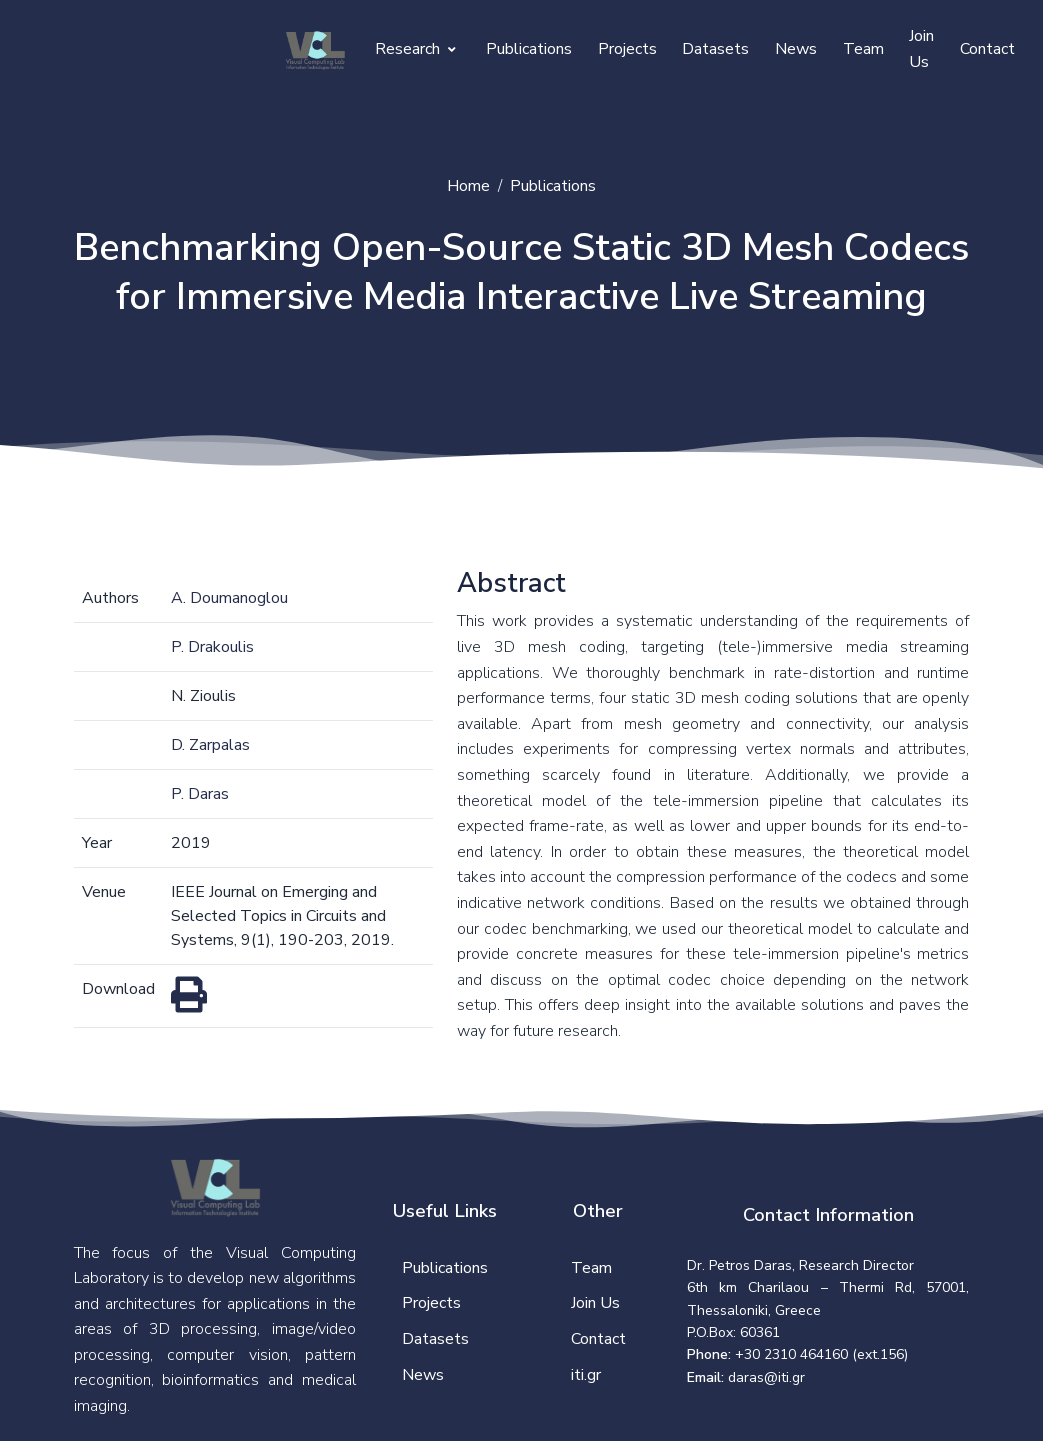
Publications (529, 49)
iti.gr (586, 1375)
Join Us (921, 49)
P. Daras (200, 794)
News (796, 49)
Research (415, 49)
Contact (987, 49)
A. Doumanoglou (229, 598)
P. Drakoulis (212, 647)
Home (468, 186)
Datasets (715, 49)
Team (863, 49)
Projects (627, 49)
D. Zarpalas (210, 745)
